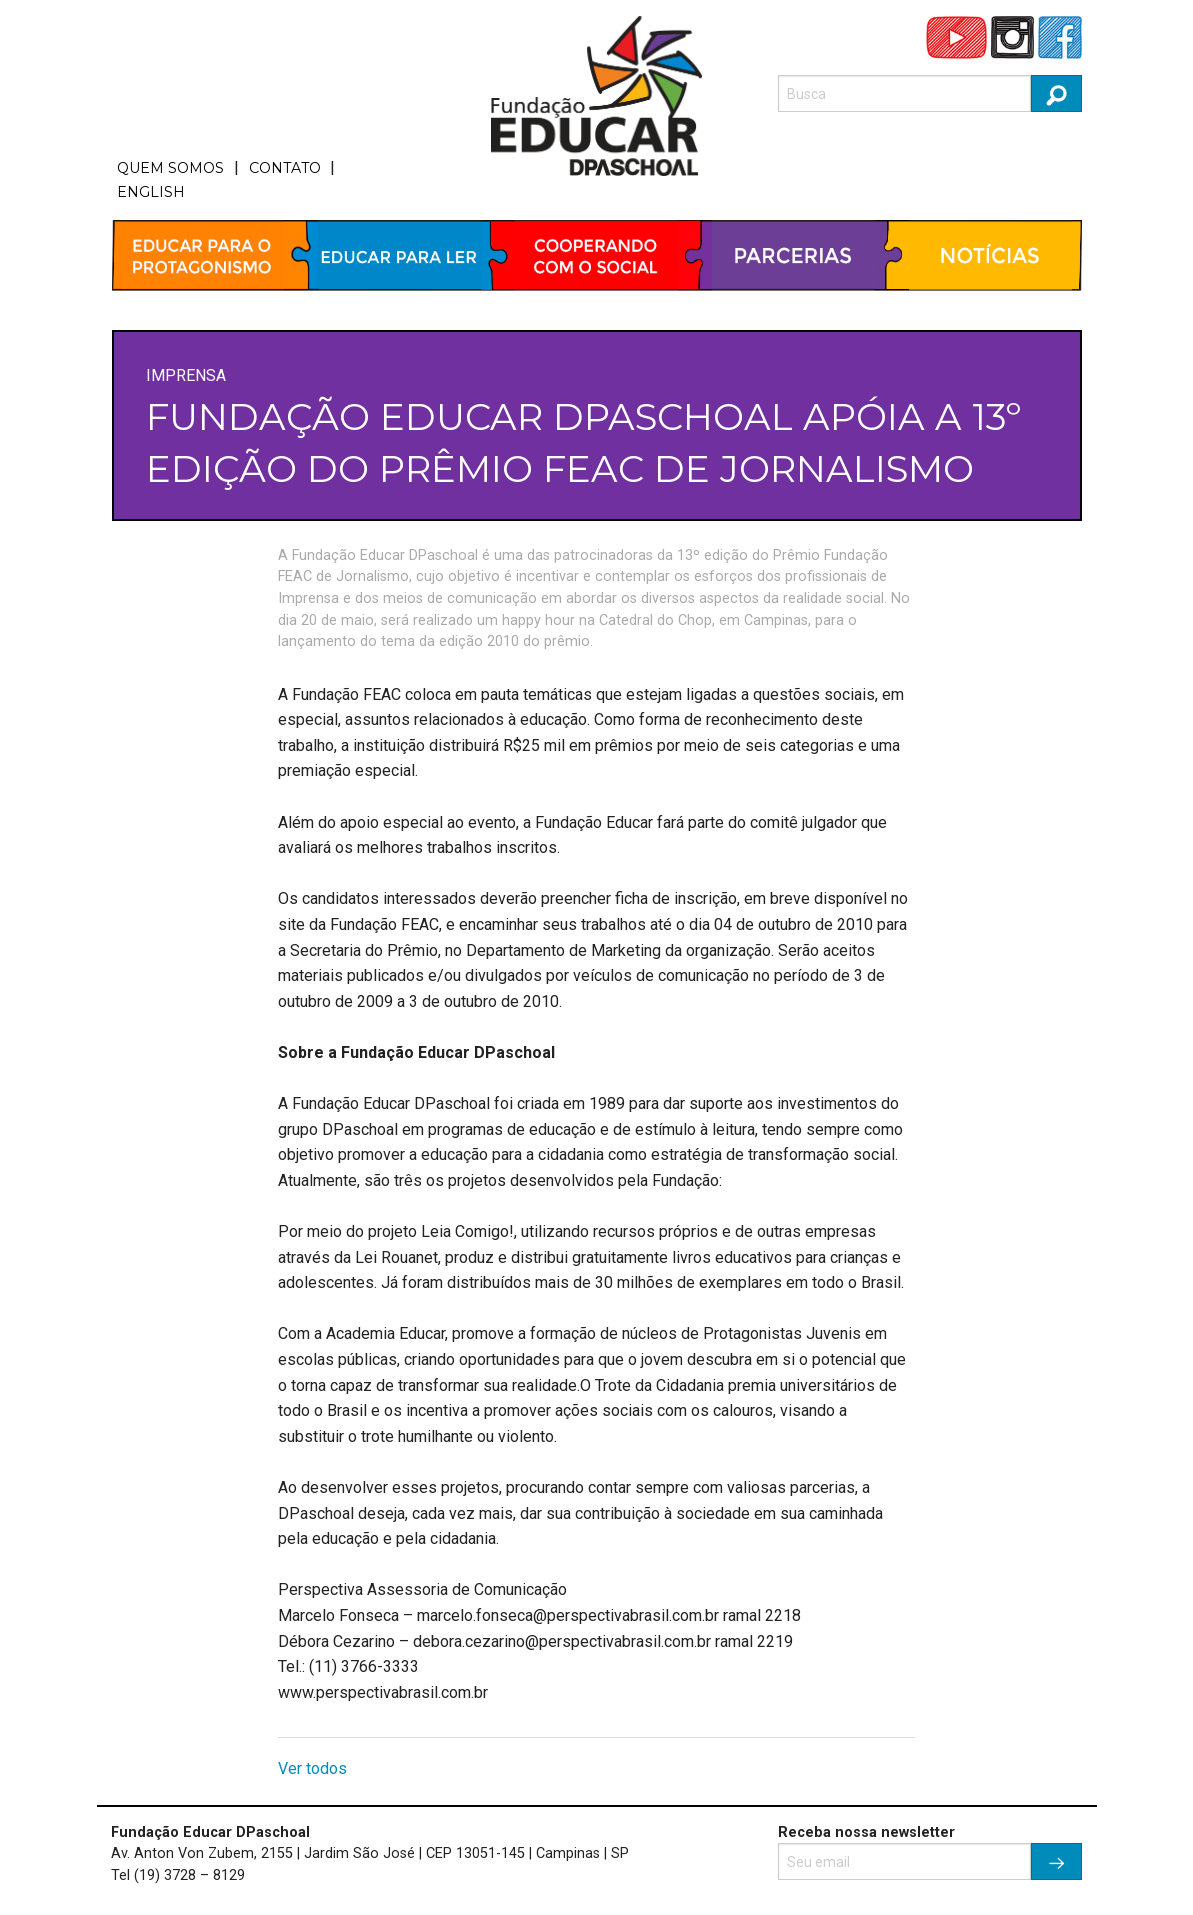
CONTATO (285, 168)
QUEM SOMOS (170, 168)
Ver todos (312, 1768)
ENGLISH (151, 192)
